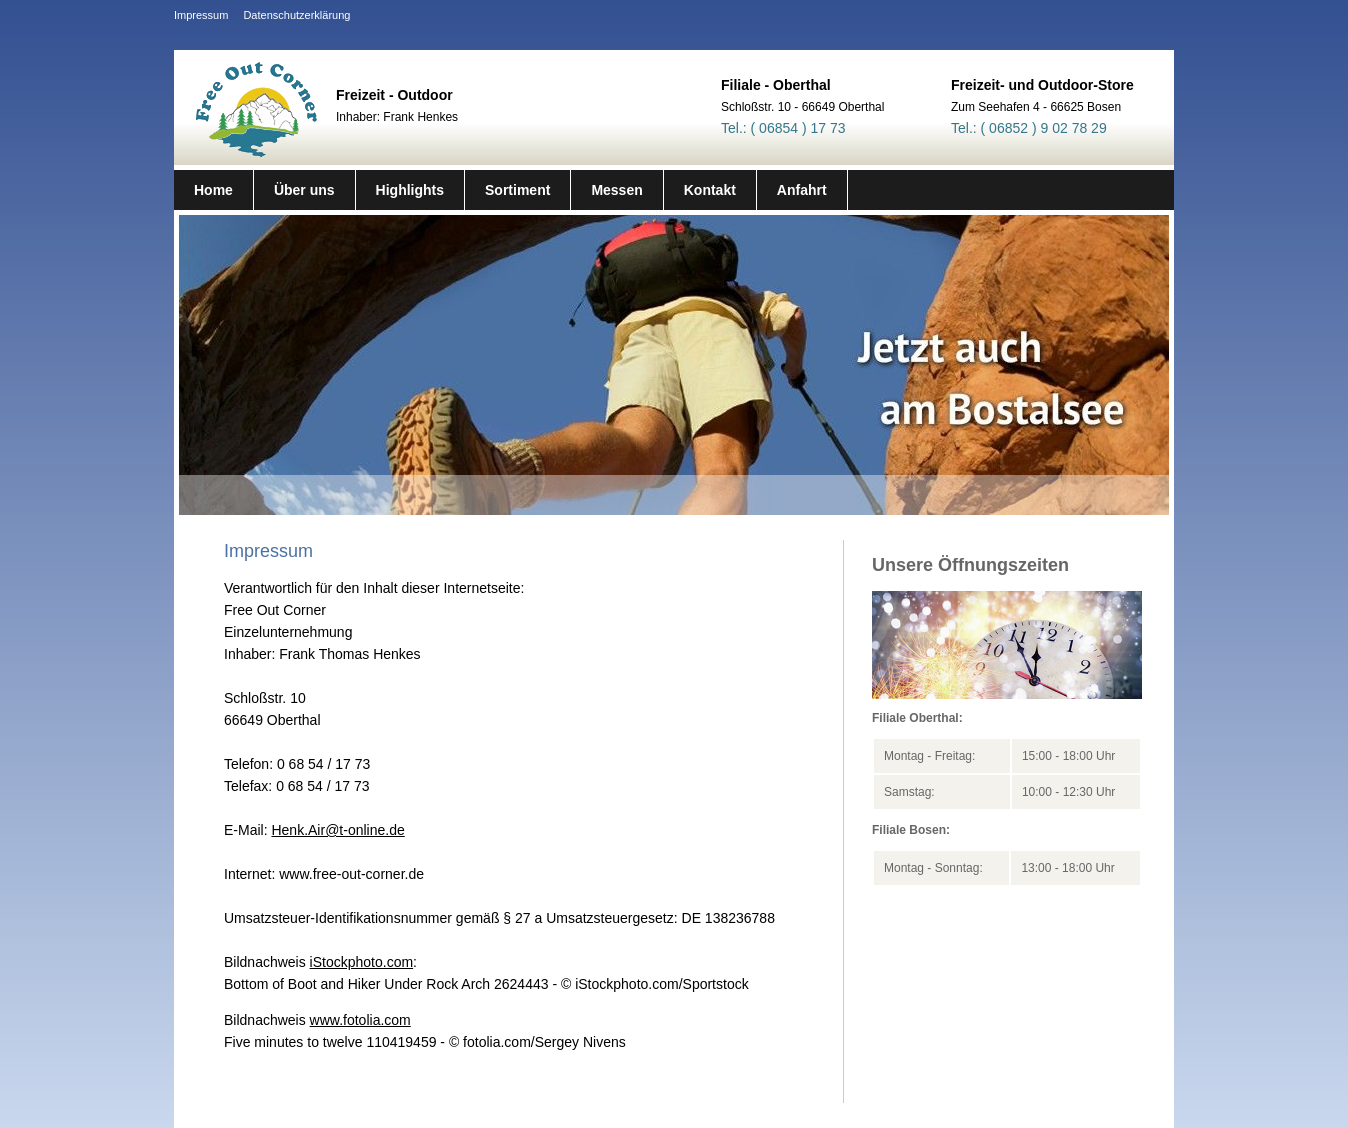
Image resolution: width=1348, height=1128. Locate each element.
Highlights (410, 190)
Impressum (201, 15)
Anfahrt (802, 190)
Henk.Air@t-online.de (337, 830)
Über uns (304, 190)
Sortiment (517, 190)
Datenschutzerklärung (296, 15)
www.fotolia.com (360, 1020)
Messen (616, 190)
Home (213, 190)
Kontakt (710, 190)
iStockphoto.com (362, 962)
